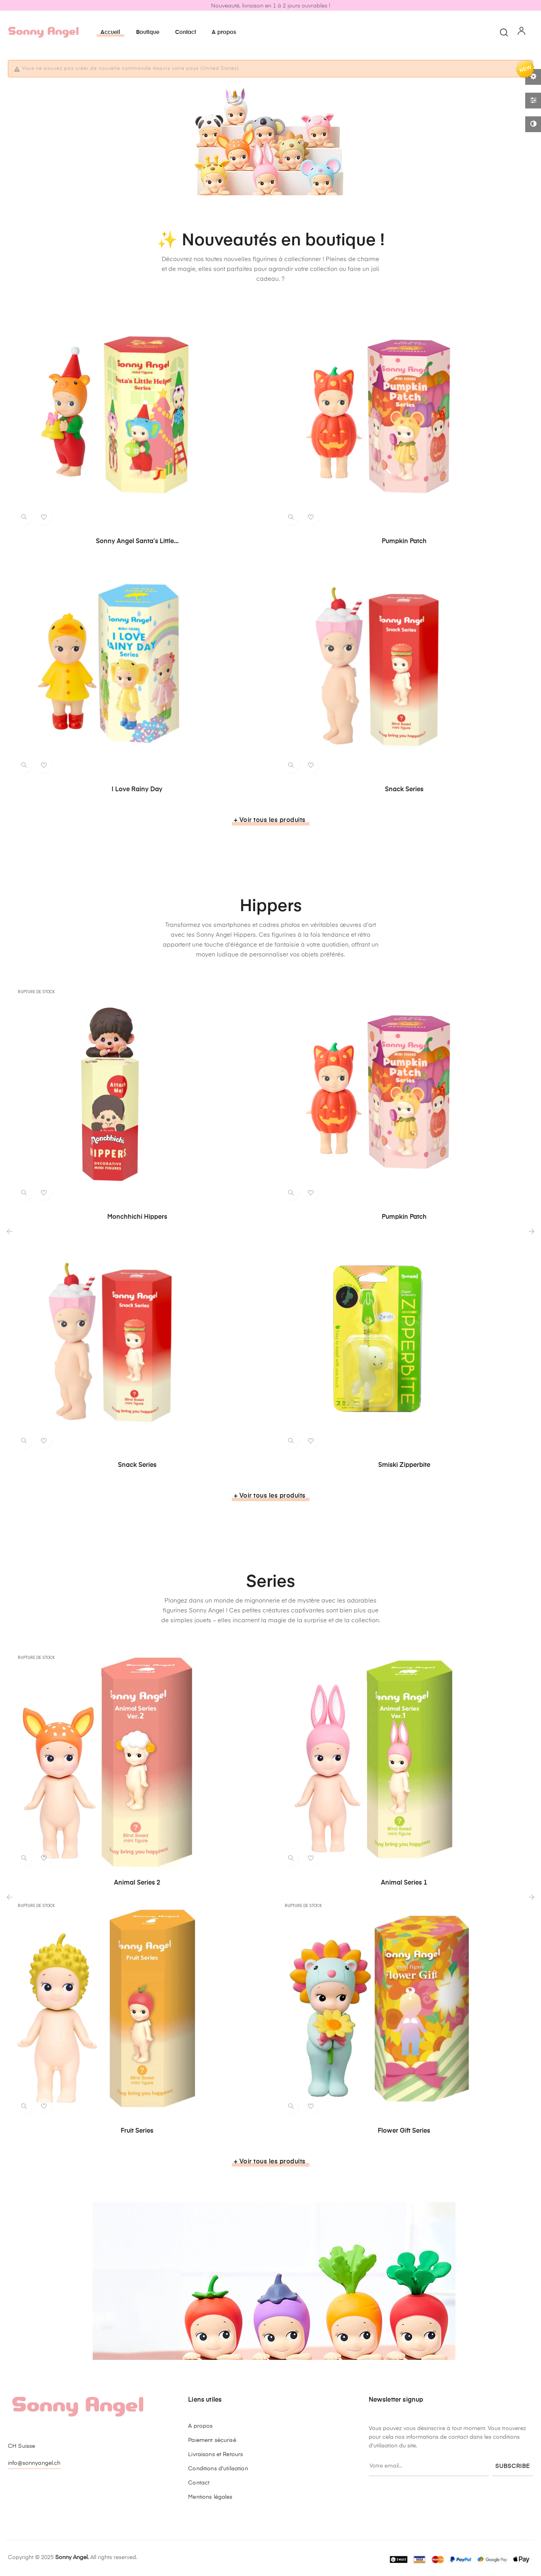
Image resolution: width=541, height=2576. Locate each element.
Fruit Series (137, 2131)
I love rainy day (137, 789)
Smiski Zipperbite (404, 1465)
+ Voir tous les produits (270, 820)
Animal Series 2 (137, 1883)
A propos (200, 2426)
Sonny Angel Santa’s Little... (137, 541)
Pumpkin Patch (404, 541)
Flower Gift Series (404, 2131)
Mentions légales (210, 2497)
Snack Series (404, 789)
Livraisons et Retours (215, 2454)
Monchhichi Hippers (137, 1217)
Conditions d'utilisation (218, 2468)
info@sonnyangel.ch (34, 2463)
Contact (198, 2483)
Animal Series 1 (404, 1883)
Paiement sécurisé (212, 2440)
